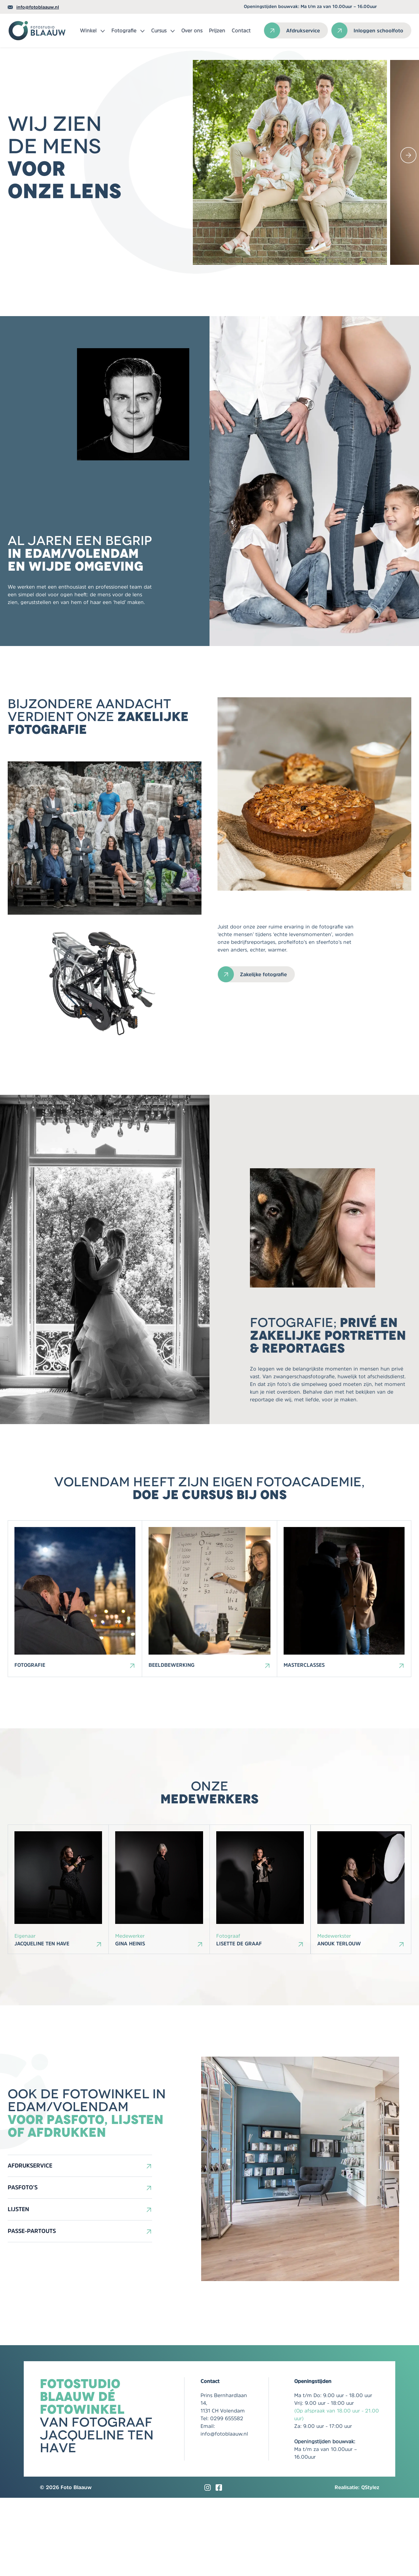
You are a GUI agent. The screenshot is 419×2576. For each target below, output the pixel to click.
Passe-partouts (32, 2309)
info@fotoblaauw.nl (37, 7)
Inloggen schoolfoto (378, 30)
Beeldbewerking (171, 1739)
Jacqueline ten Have (41, 2021)
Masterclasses (304, 1739)
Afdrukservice (303, 30)
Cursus (159, 30)
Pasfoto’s (23, 2266)
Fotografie (123, 30)
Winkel (88, 30)
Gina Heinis (130, 2021)
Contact (241, 30)
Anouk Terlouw (339, 2021)
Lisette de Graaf (239, 2021)
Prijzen (217, 30)
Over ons (191, 30)
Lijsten (18, 2287)
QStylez (370, 2565)
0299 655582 (226, 2496)
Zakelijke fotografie (263, 1026)
